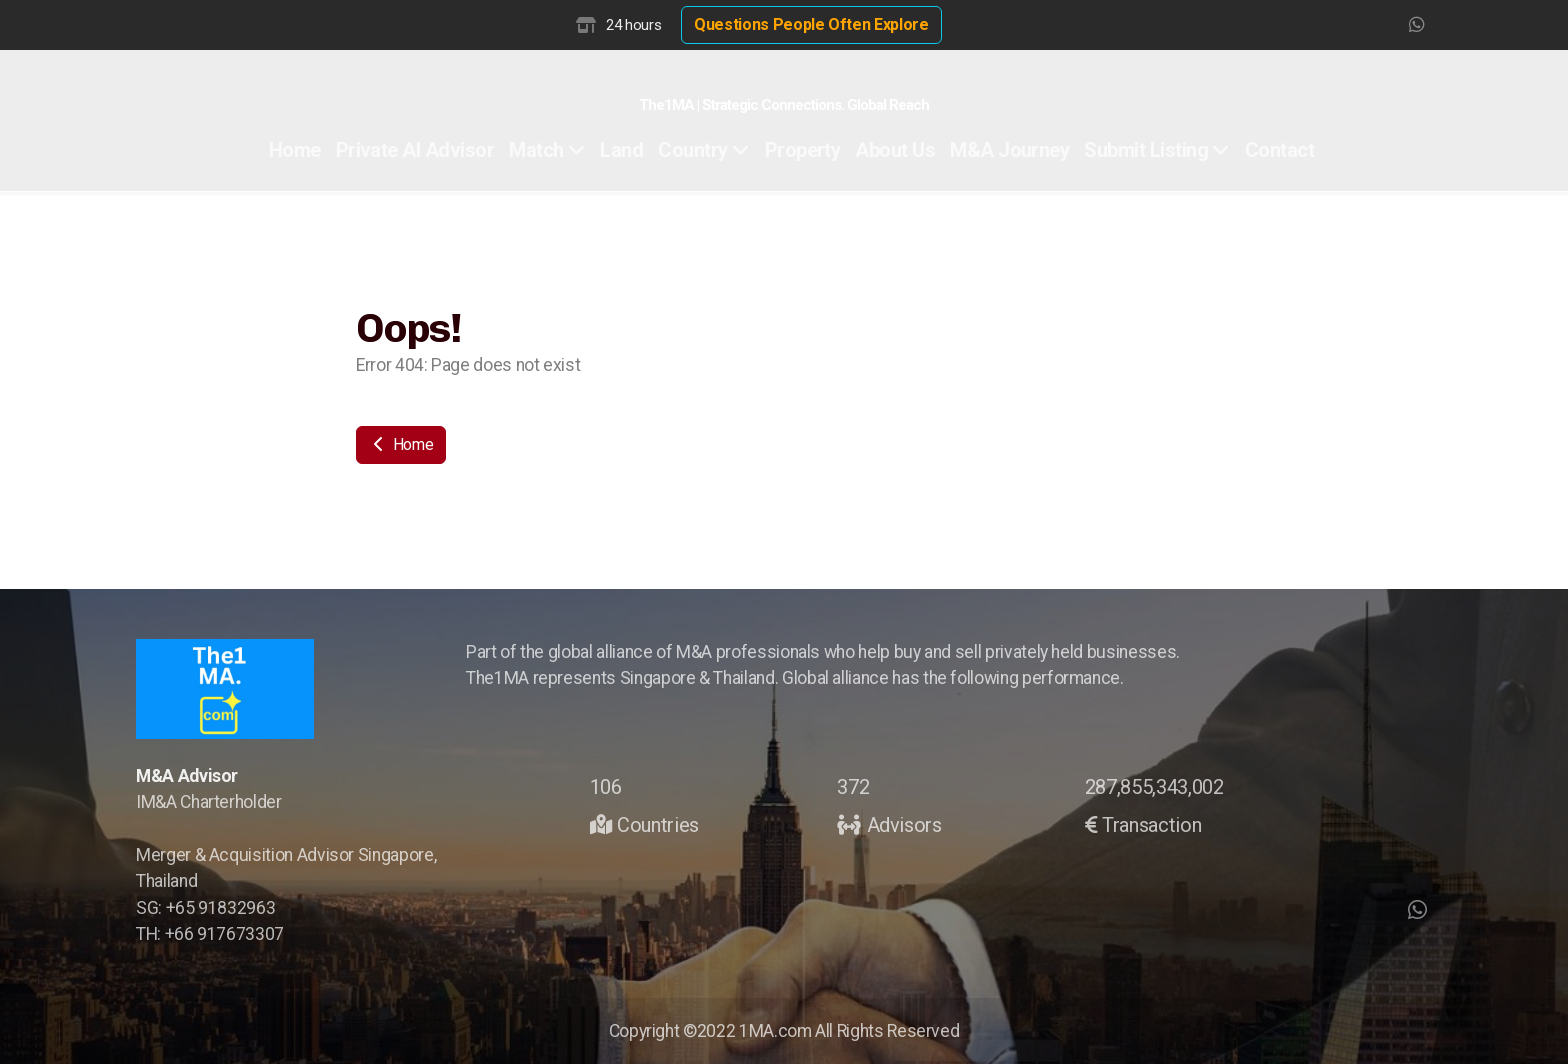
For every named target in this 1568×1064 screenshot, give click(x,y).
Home (401, 444)
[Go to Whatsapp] (1417, 25)
